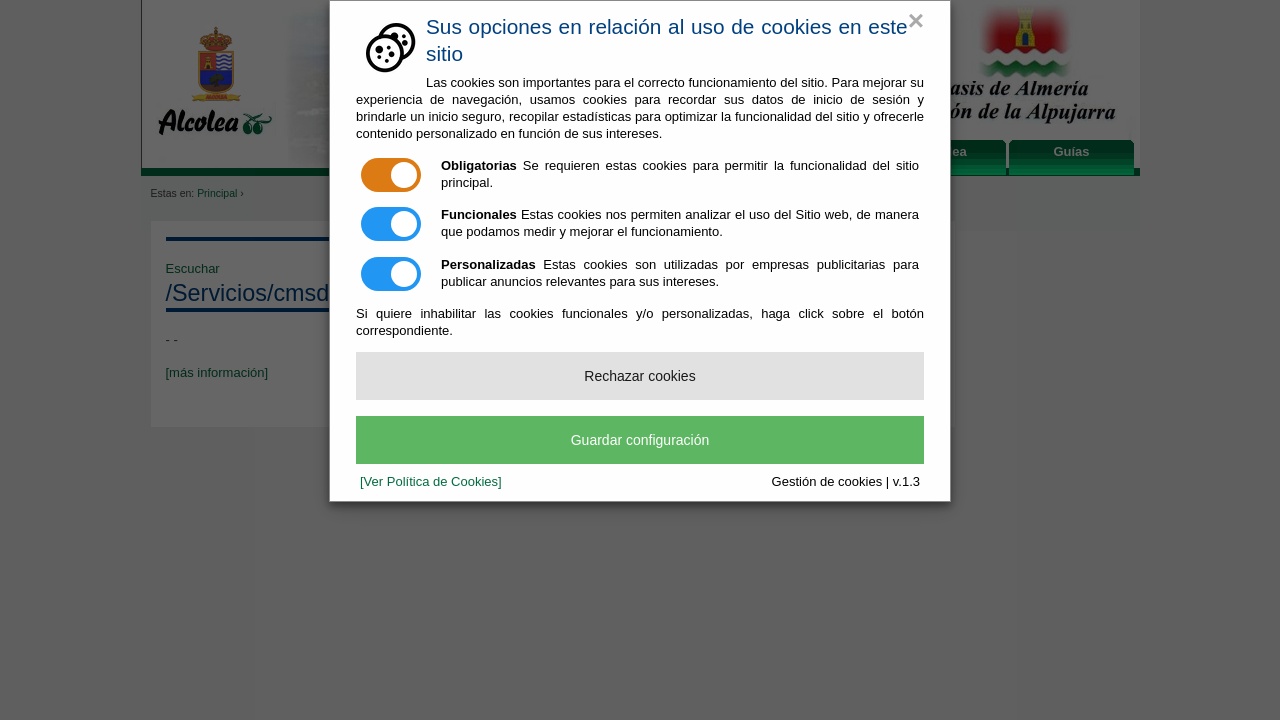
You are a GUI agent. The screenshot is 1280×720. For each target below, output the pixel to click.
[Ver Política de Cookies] (431, 481)
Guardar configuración (640, 440)
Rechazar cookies (639, 376)
